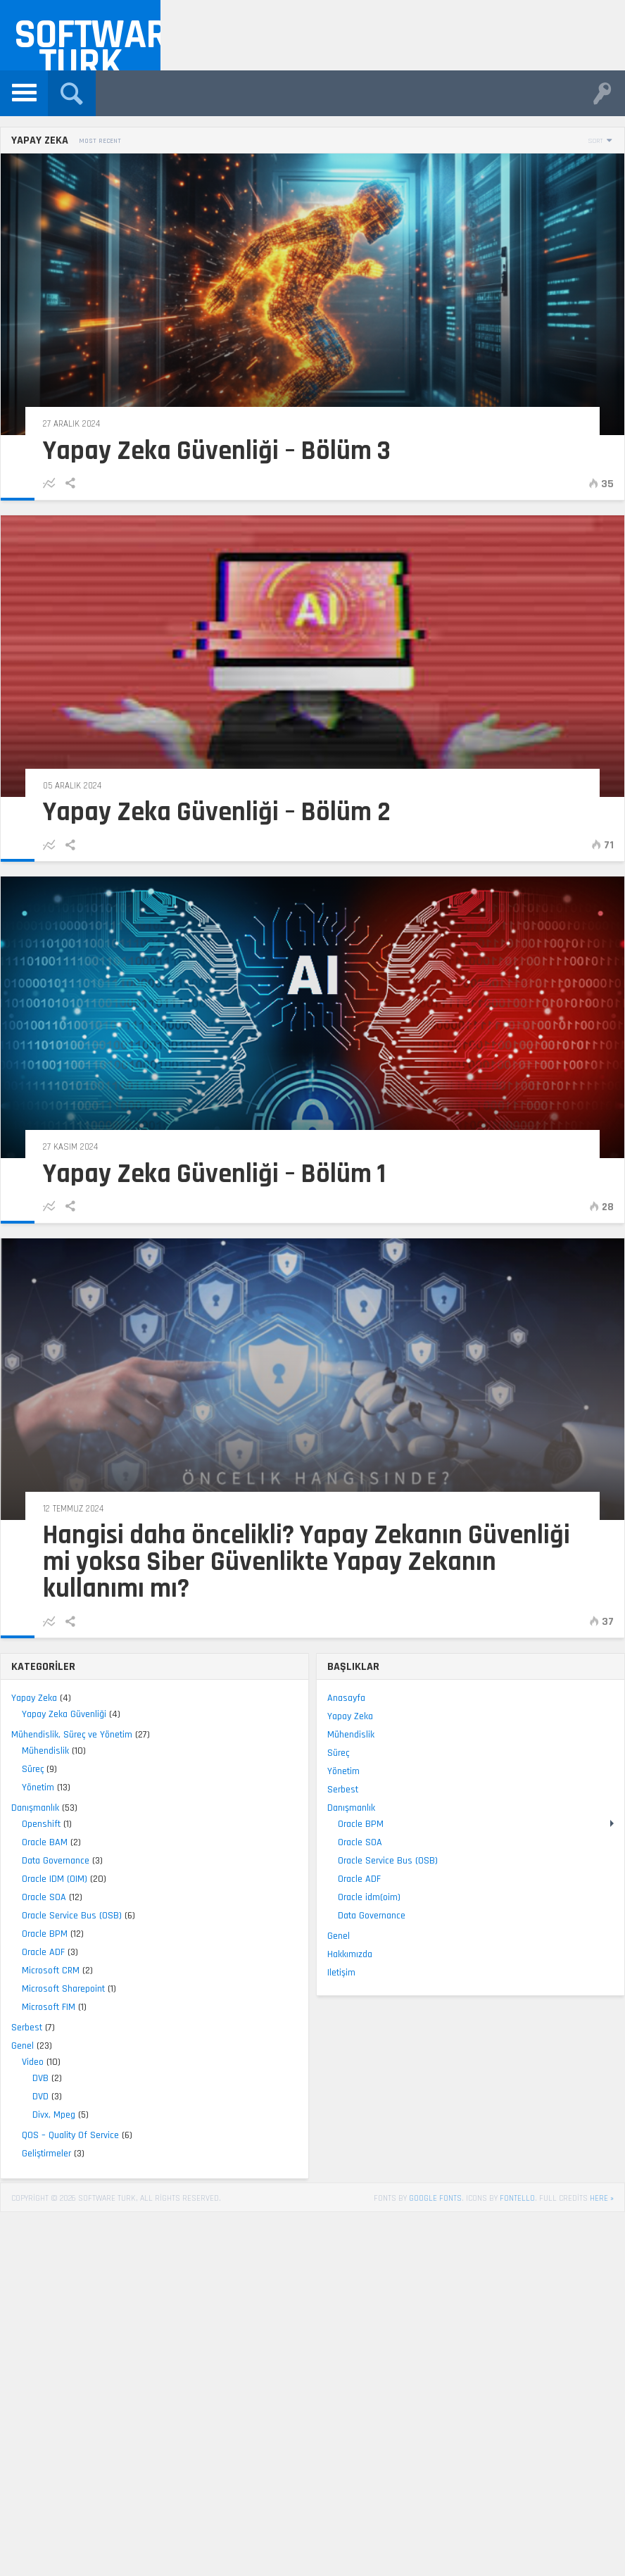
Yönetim (38, 1787)
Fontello (517, 2198)
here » (602, 2198)
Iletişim (341, 1972)
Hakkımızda (349, 1954)
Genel (22, 2046)
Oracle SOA (44, 1897)
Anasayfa (346, 1698)
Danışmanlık (35, 1808)
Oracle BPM (45, 1934)
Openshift (41, 1824)
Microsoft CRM (51, 1970)
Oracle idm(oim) (369, 1897)
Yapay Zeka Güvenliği (64, 1714)
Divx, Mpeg (53, 2115)
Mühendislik (45, 1751)
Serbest (26, 2027)
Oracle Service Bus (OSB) (72, 1915)
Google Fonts (435, 2198)
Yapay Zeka (34, 1698)
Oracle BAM (45, 1842)
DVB (40, 2078)
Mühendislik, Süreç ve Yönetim (71, 1734)
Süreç (33, 1769)
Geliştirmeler (46, 2153)
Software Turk (87, 39)
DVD (40, 2096)
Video (33, 2062)
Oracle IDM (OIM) (54, 1879)
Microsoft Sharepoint (63, 1989)
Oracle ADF (43, 1952)
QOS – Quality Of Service (70, 2135)
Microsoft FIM (48, 2007)
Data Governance (55, 1860)
